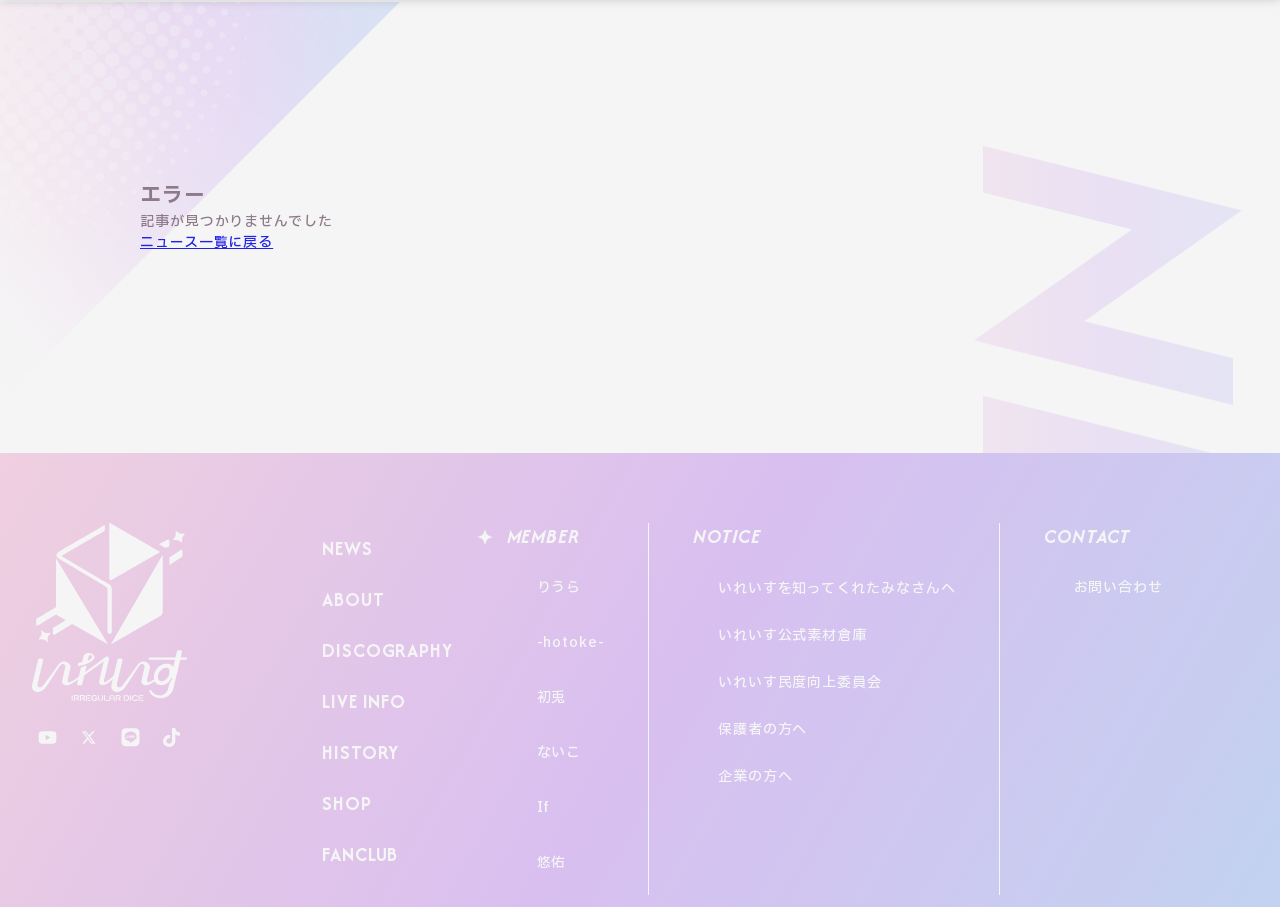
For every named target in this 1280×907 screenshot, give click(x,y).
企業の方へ (775, 686)
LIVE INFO (360, 659)
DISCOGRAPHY (381, 620)
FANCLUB (356, 776)
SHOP (341, 737)
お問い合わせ (1172, 578)
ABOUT (348, 581)
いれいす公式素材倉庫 (812, 605)
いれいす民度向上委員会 (820, 632)
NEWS (343, 542)
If (524, 726)
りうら (539, 578)
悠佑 (532, 763)
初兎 (532, 652)
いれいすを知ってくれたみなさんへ (857, 578)
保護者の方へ (782, 659)
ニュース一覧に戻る (206, 242)
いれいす (109, 612)
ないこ (539, 689)
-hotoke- (551, 615)
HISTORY (354, 698)
